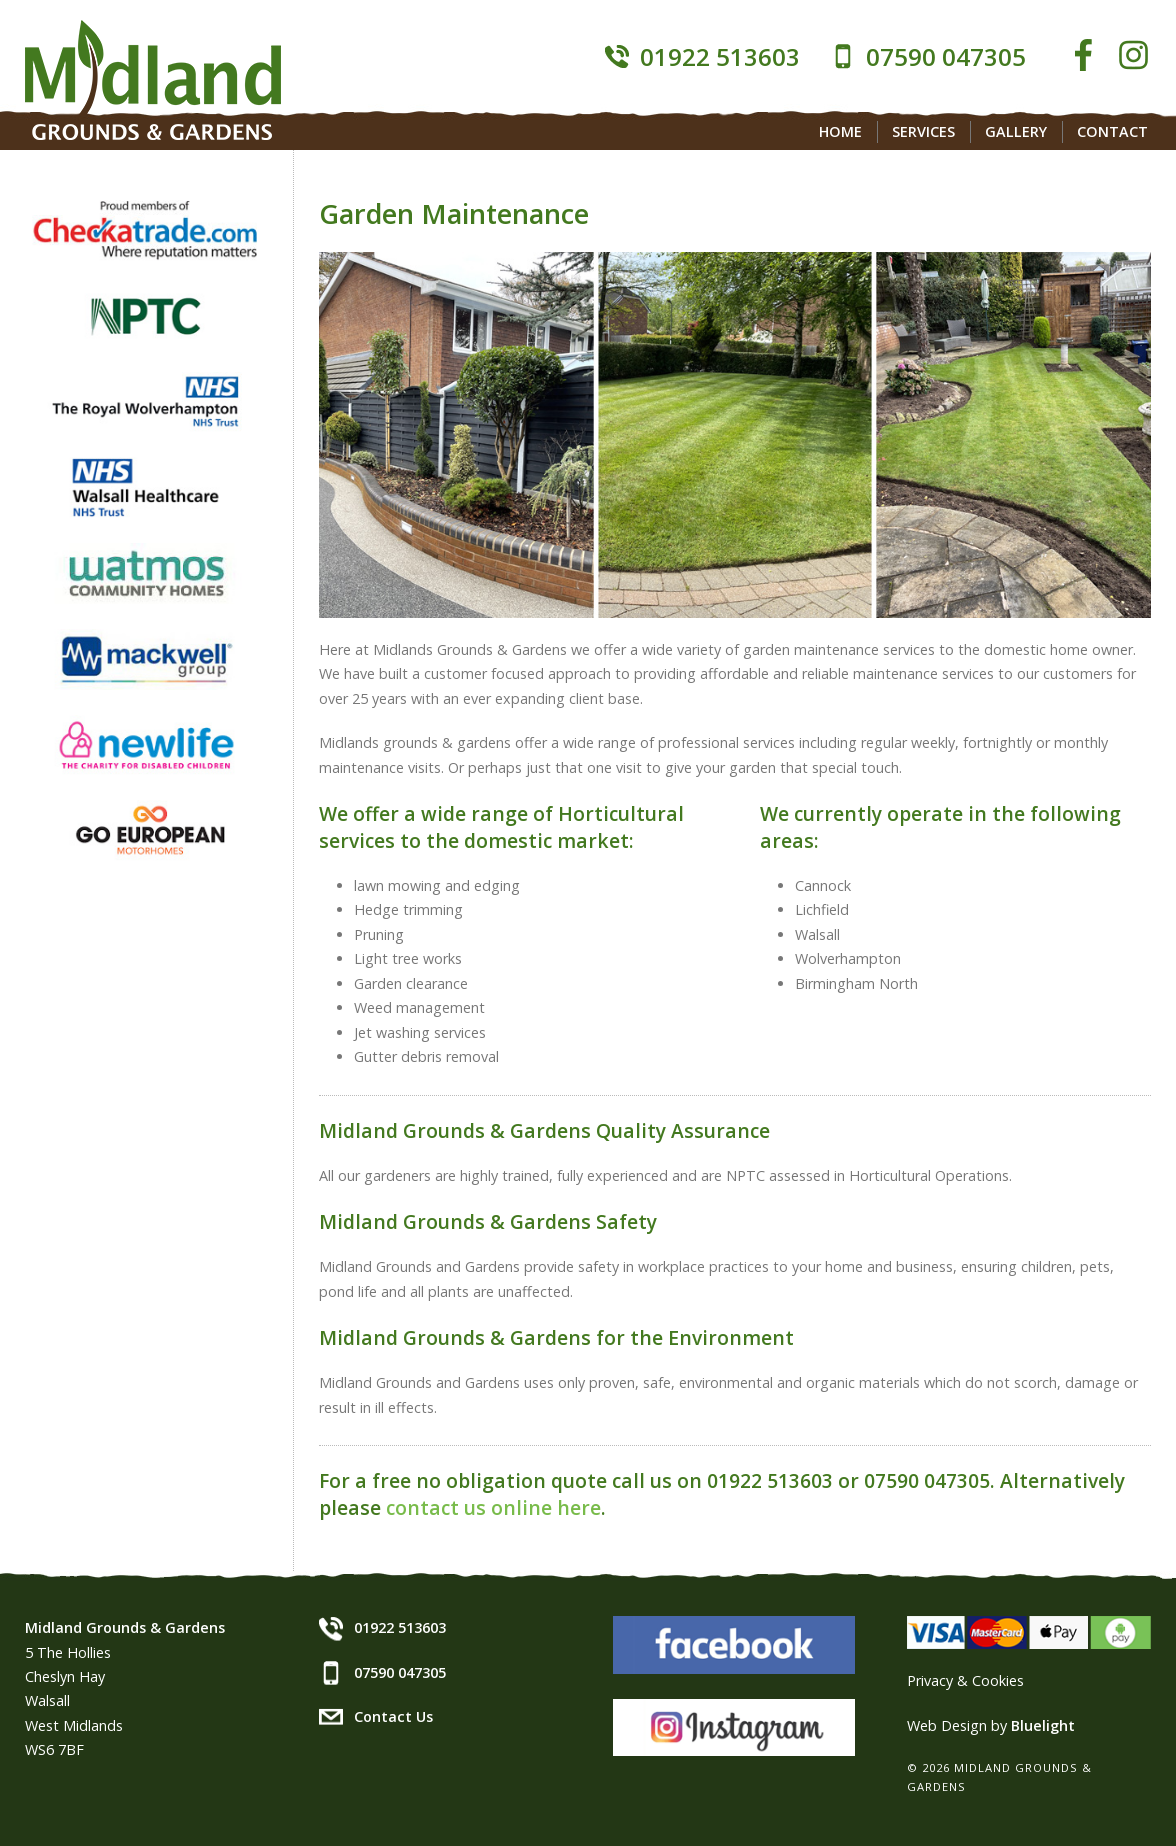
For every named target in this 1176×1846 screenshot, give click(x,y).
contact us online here (493, 1507)
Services (923, 131)
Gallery (1016, 131)
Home (840, 131)
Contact (1112, 131)
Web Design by (991, 1725)
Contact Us (393, 1716)
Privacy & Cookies (965, 1680)
